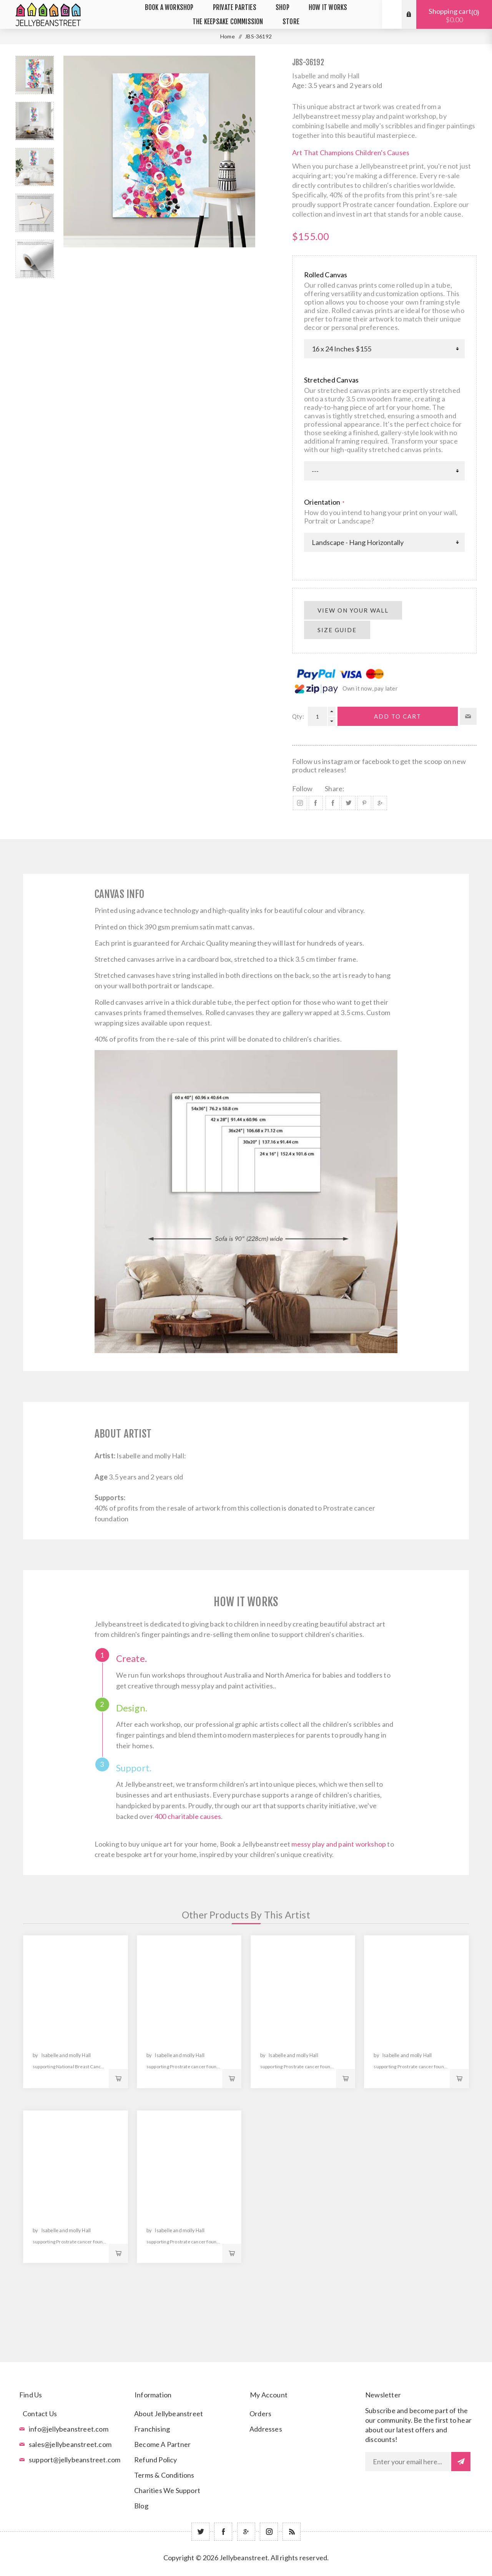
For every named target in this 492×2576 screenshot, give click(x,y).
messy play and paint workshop (338, 1844)
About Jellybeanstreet (168, 2413)
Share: (334, 788)
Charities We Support (167, 2490)
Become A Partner (162, 2444)
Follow (302, 788)
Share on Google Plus (380, 803)
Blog (141, 2505)
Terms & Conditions (164, 2475)
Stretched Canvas (331, 380)
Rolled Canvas (325, 274)
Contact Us (40, 2413)
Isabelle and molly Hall (326, 75)
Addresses (265, 2429)
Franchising (152, 2429)
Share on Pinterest (364, 803)
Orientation (322, 502)
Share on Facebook (333, 803)
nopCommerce (265, 2569)
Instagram (300, 803)
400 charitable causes (188, 1816)
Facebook (316, 803)
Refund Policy (155, 2459)
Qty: (298, 716)
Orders (260, 2413)
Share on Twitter (348, 803)
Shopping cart (454, 15)
